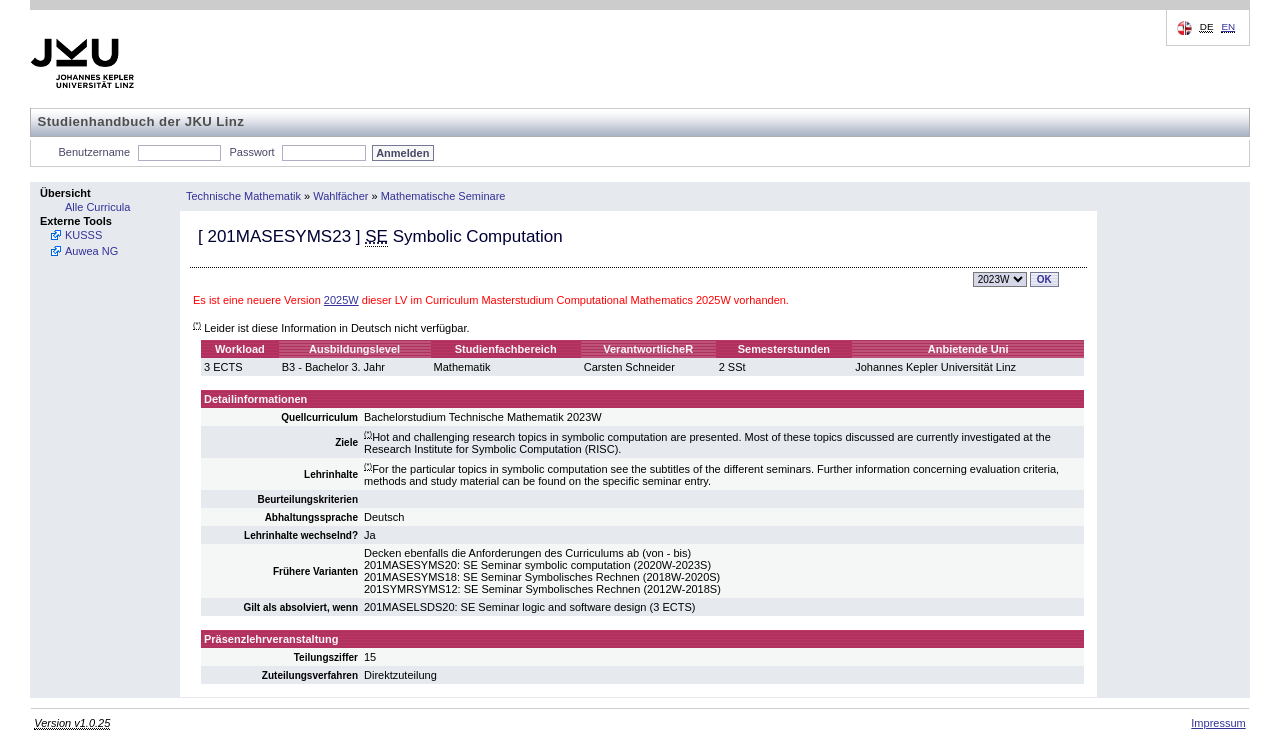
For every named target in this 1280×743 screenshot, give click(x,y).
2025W (341, 300)
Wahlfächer (340, 196)
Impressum (1218, 723)
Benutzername (95, 152)
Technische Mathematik (243, 196)
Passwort (251, 152)
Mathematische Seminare (443, 196)
